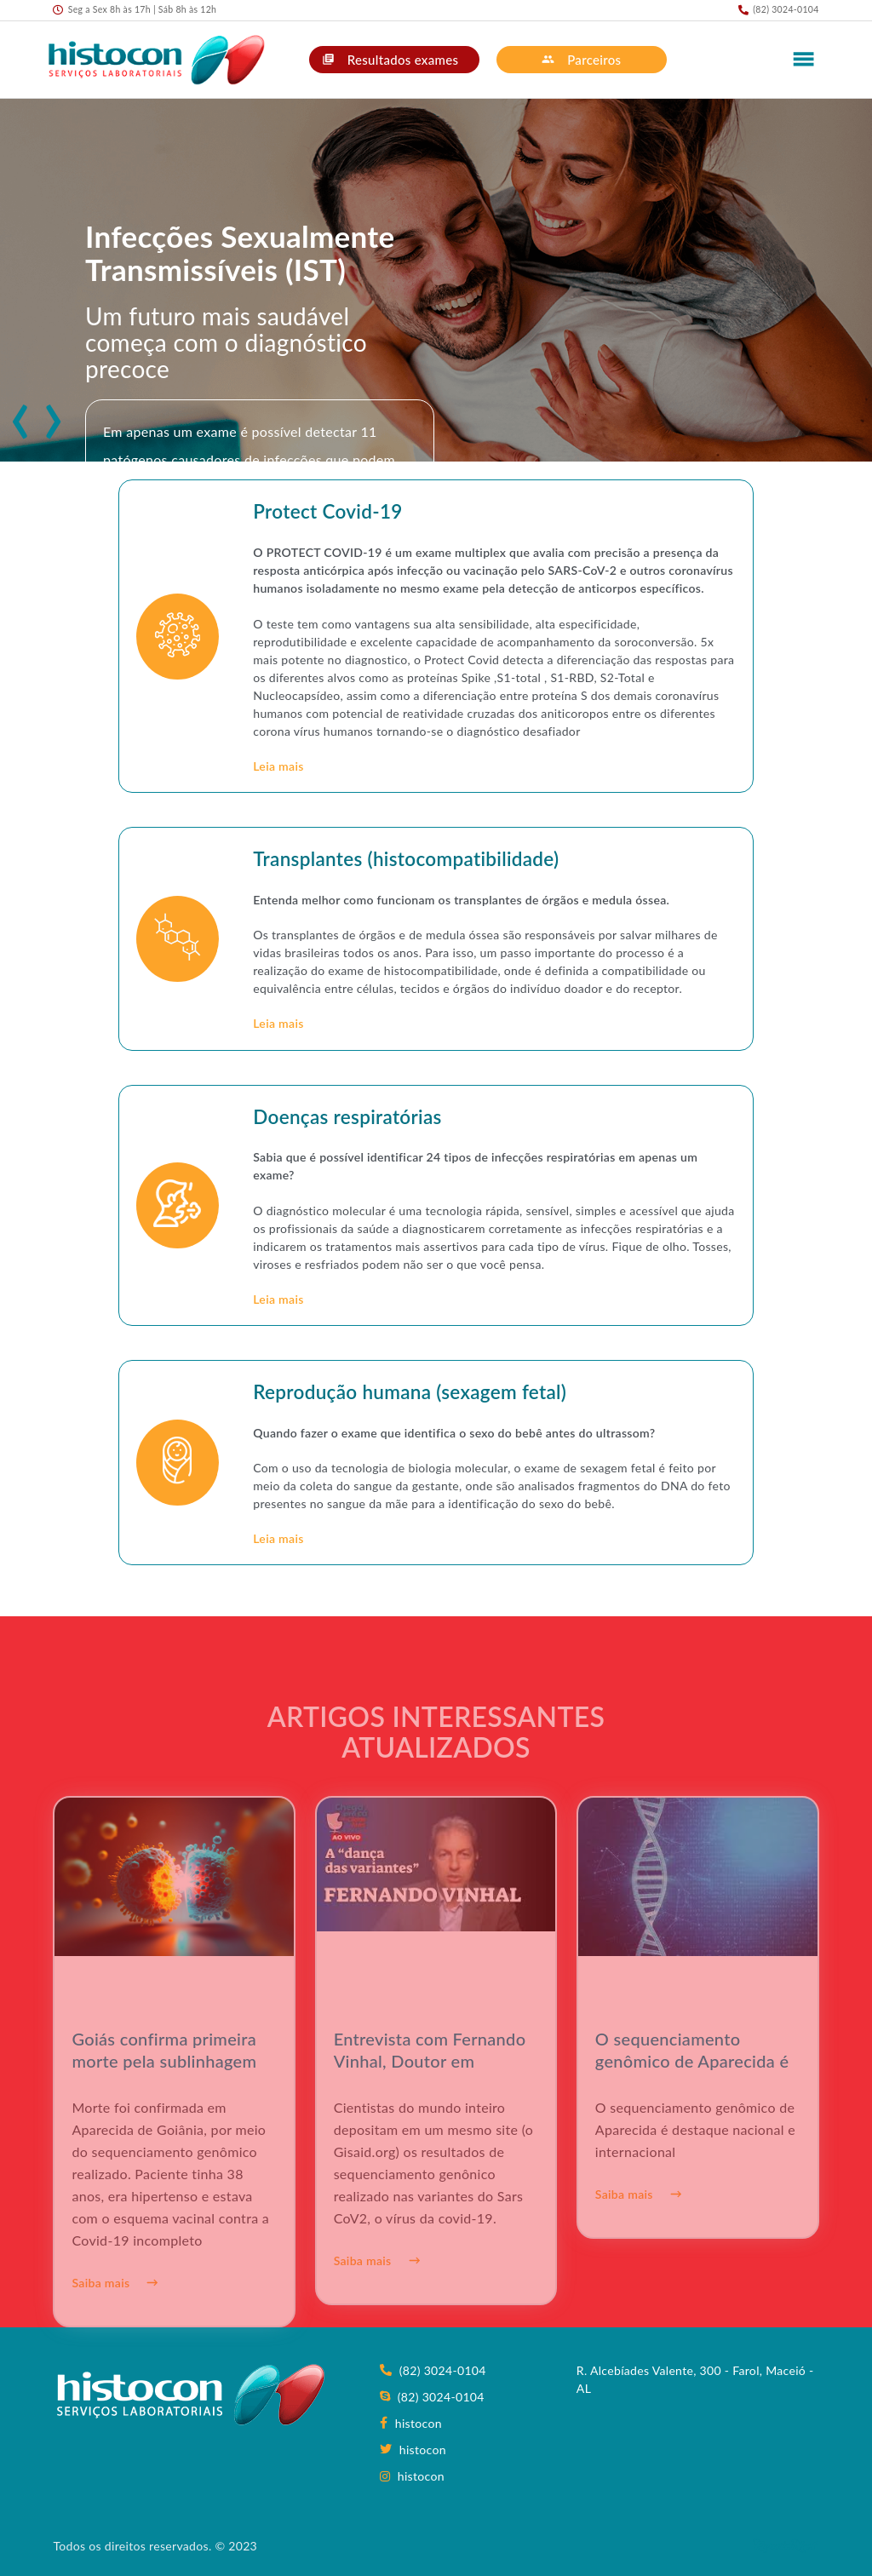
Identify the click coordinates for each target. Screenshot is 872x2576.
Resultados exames (390, 59)
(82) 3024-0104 (432, 2370)
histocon (410, 2423)
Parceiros (581, 59)
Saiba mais (115, 2315)
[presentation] (16, 411)
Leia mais (278, 766)
